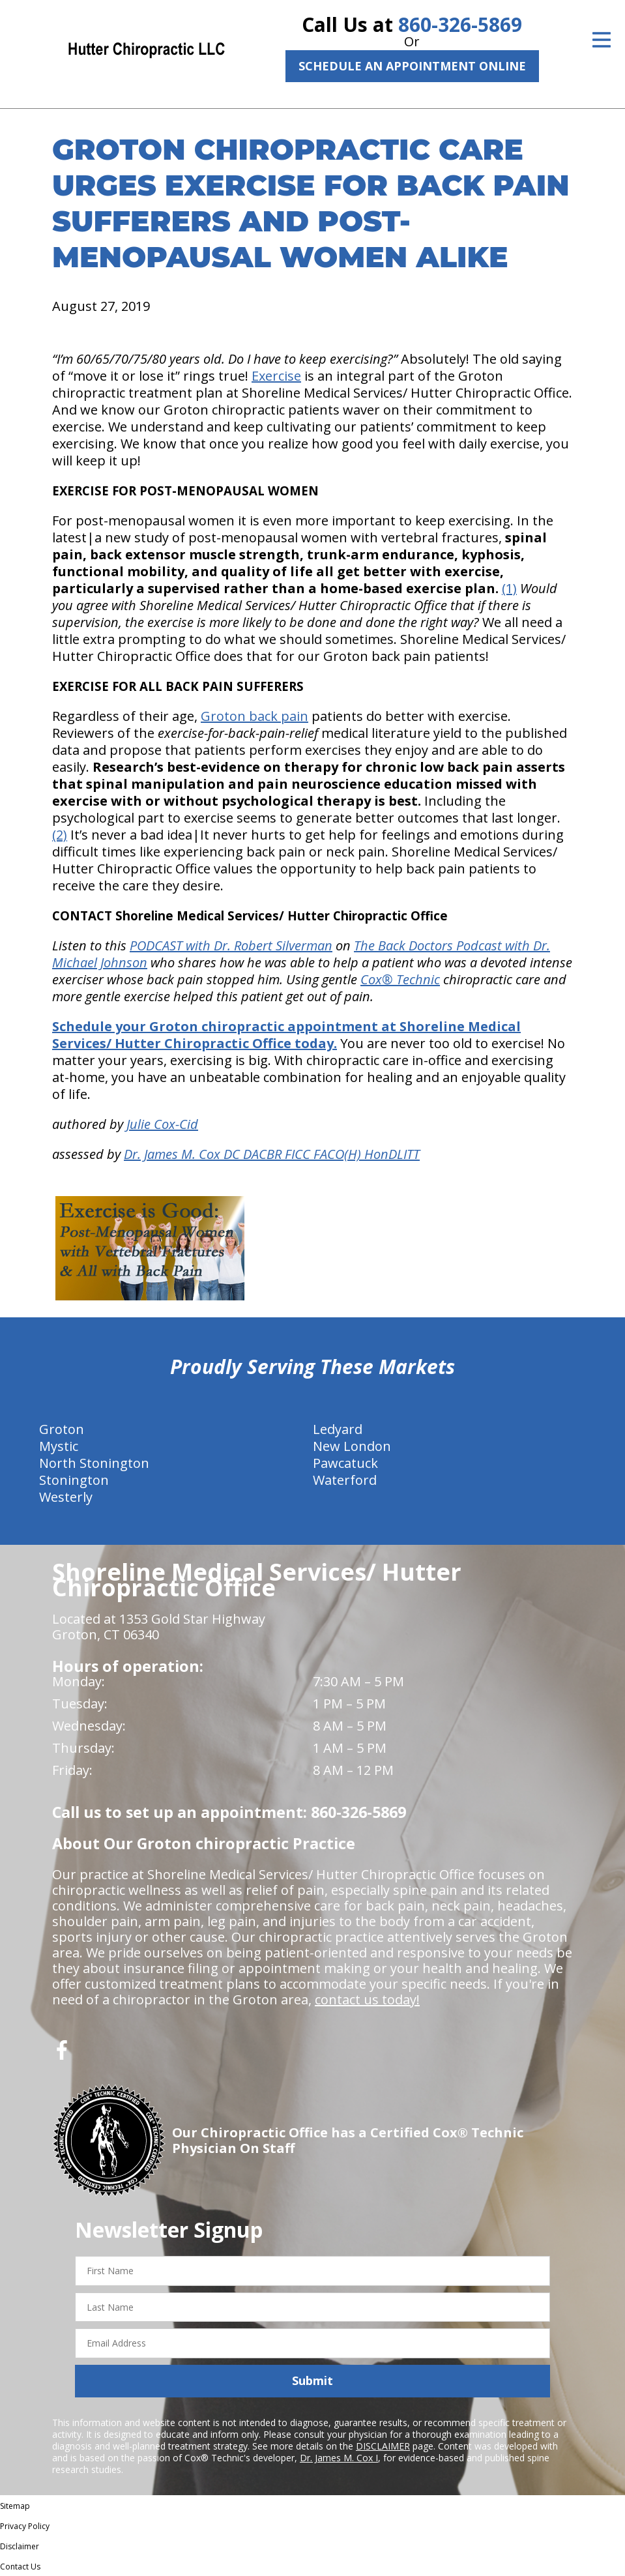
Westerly (66, 1497)
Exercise (276, 376)
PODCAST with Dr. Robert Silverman (231, 945)
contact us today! (367, 1999)
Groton (61, 1429)
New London (352, 1446)
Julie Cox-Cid (162, 1124)
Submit (312, 2380)
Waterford (345, 1480)
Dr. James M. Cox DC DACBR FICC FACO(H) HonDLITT (272, 1154)
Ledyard (337, 1429)
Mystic (58, 1446)
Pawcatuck (345, 1463)
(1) (509, 588)
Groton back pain (254, 716)
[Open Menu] (601, 39)
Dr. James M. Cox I (339, 2458)
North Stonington (94, 1463)
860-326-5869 (460, 24)
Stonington (74, 1480)
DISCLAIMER (383, 2446)
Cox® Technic (400, 979)
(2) (59, 834)
